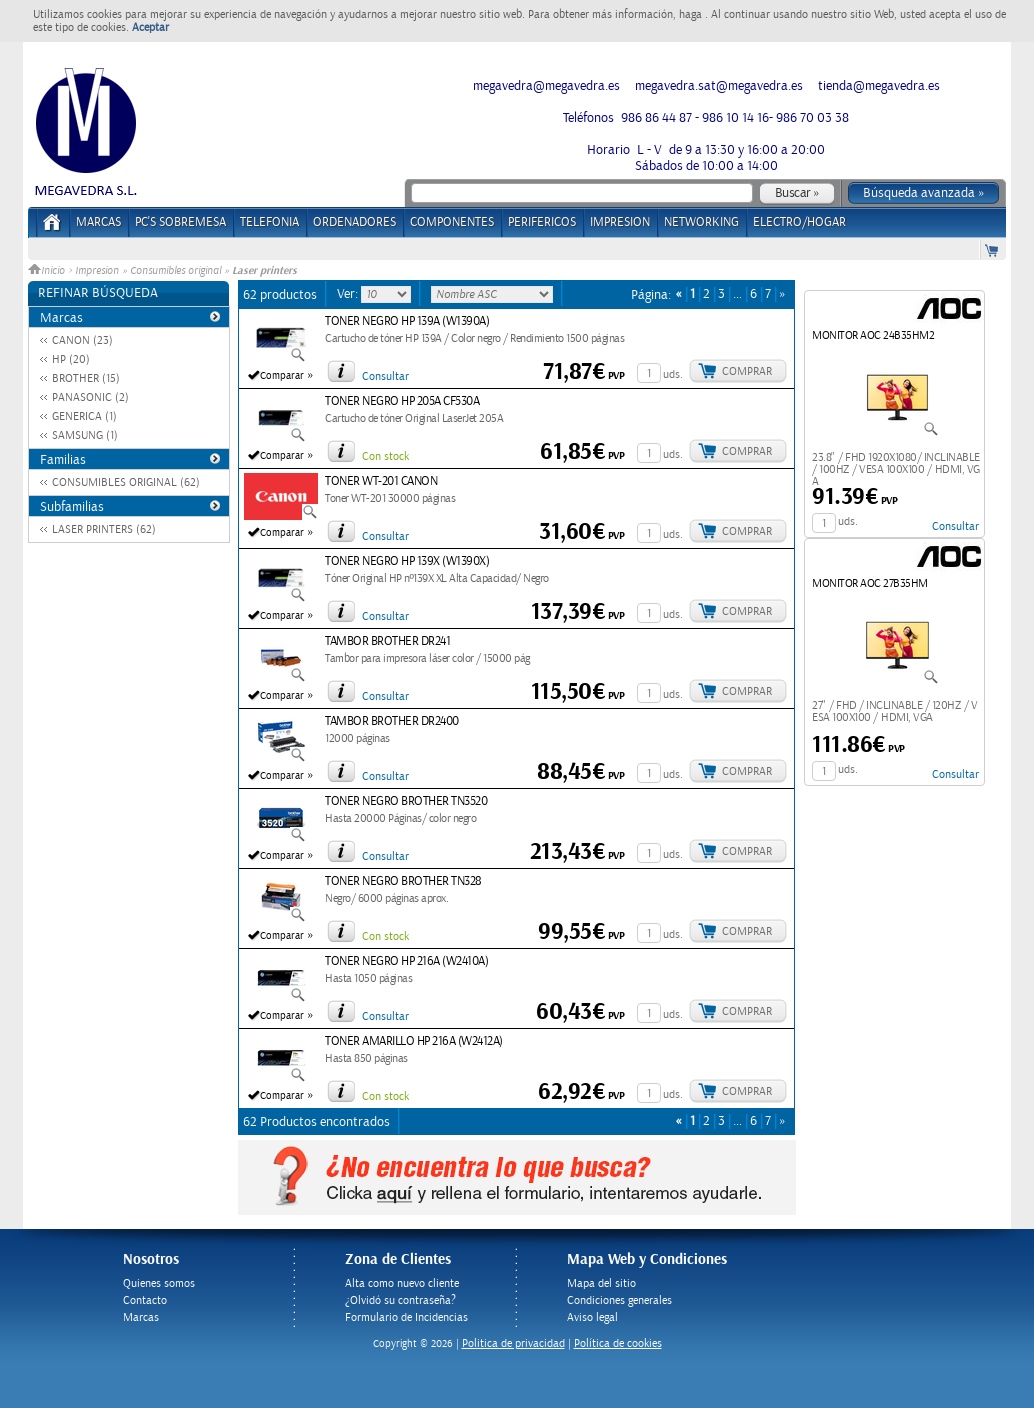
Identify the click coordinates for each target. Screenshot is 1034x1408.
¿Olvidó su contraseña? (400, 1300)
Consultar (385, 376)
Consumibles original (175, 271)
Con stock (385, 456)
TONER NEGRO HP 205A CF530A (402, 401)
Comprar (747, 371)
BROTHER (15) (86, 378)
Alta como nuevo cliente (402, 1283)
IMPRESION (620, 222)
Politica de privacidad (513, 1343)
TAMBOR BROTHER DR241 (387, 641)
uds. (673, 374)
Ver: (349, 294)
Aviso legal (592, 1317)
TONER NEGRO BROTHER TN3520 (406, 801)
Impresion (97, 271)
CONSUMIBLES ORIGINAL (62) (126, 482)
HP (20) (71, 359)
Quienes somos (159, 1283)
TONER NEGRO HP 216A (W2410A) (406, 961)
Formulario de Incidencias (406, 1317)
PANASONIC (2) (90, 397)
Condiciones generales (619, 1300)
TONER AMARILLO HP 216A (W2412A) (414, 1041)
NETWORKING (701, 222)
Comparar (282, 376)
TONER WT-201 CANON (381, 481)
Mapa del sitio (601, 1283)
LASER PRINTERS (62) (104, 529)
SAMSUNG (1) (85, 435)
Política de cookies (618, 1343)
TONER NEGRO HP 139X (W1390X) (407, 561)
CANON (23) (82, 340)
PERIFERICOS (542, 222)
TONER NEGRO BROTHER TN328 (403, 881)
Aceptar (150, 27)
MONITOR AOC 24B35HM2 (873, 335)
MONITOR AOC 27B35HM (870, 583)
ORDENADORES (354, 222)
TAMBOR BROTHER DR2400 (392, 721)
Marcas (98, 222)
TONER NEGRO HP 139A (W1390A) (407, 321)
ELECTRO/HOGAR (799, 222)
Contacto (145, 1300)
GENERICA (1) (84, 416)
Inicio (48, 271)
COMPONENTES (452, 222)
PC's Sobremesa (180, 222)
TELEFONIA (269, 222)
